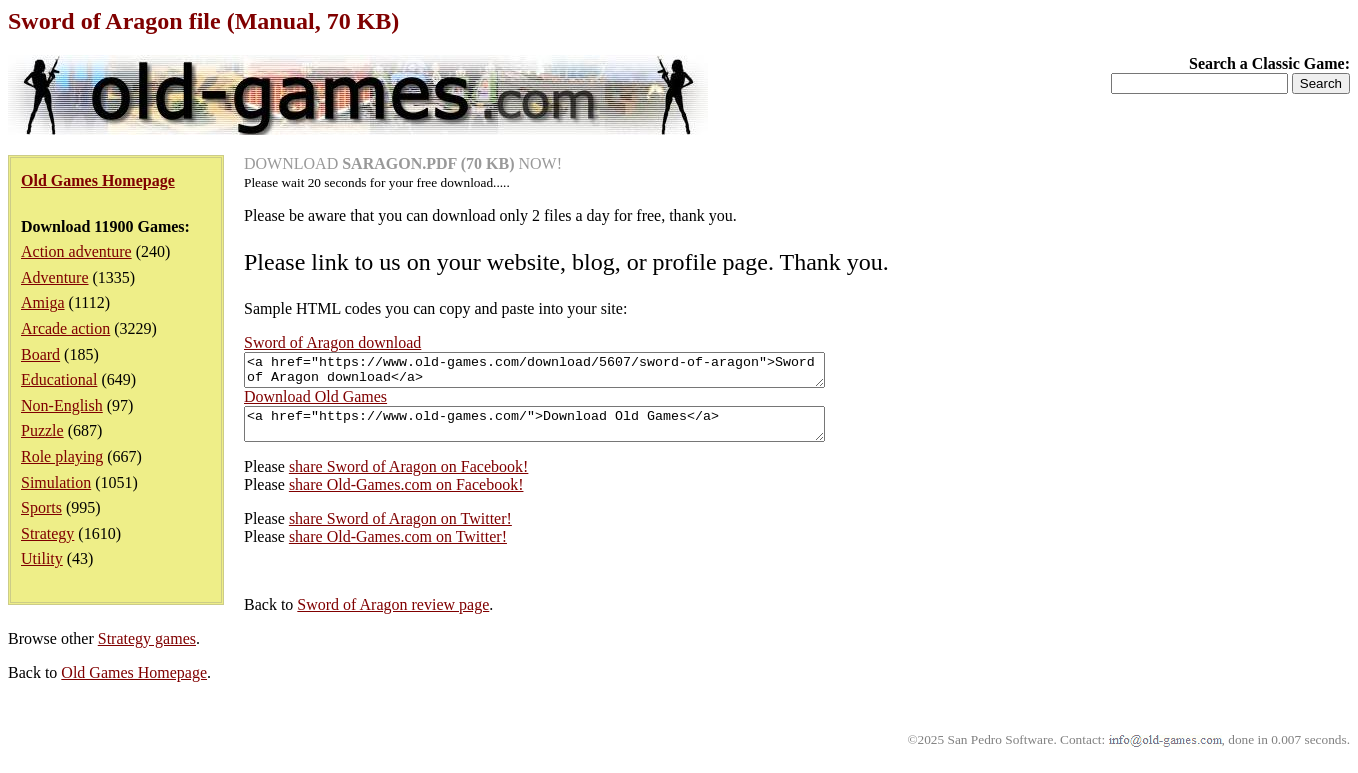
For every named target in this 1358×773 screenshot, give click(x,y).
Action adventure (76, 251)
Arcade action (65, 328)
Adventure (55, 277)
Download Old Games (315, 402)
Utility (42, 558)
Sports (41, 507)
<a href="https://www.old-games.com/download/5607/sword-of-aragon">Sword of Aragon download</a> (569, 373)
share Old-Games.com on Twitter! (398, 548)
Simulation (56, 482)
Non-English (62, 405)
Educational (59, 379)
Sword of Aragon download (332, 342)
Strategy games (147, 650)
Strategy (47, 533)
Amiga (43, 302)
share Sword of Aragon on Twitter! (400, 530)
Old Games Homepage (134, 684)
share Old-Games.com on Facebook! (406, 496)
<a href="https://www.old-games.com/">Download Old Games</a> (569, 433)
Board (40, 354)
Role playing (62, 456)
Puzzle (42, 430)
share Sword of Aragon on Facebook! (409, 478)
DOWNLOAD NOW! (403, 163)
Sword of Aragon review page (393, 616)
